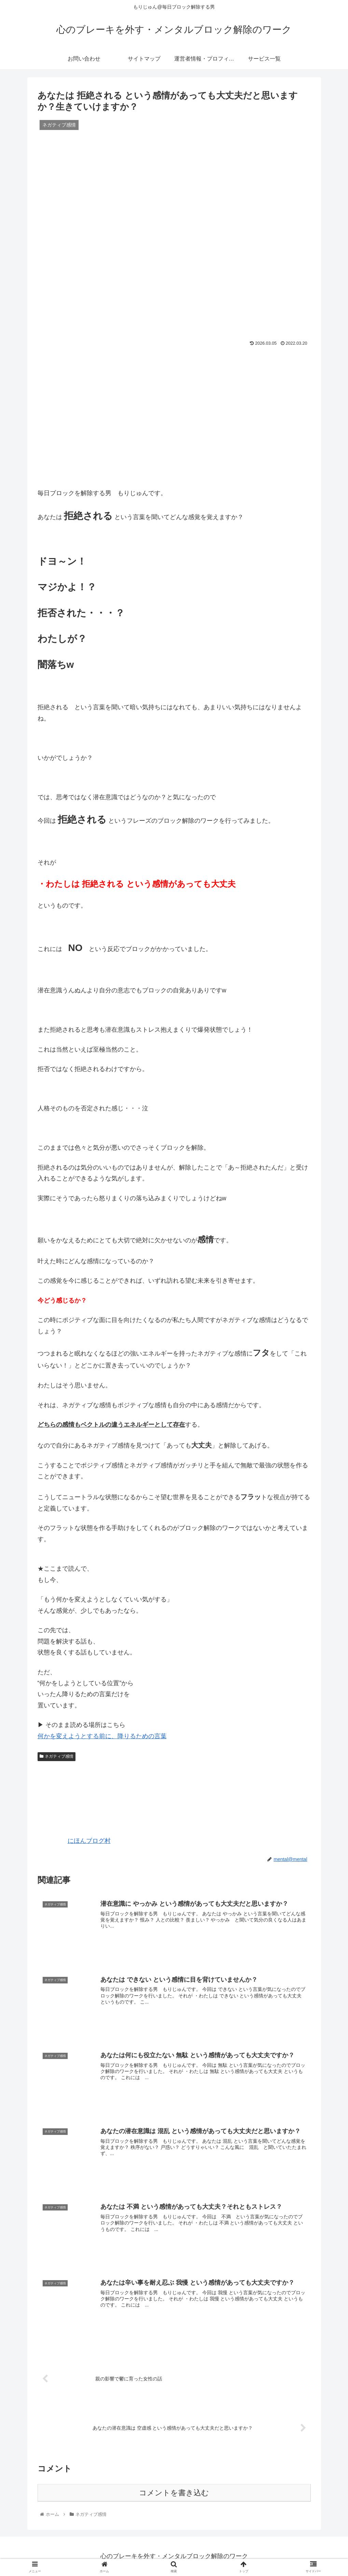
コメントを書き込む (174, 2492)
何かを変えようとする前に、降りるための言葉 (102, 1736)
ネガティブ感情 (57, 1756)
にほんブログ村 (74, 1840)
